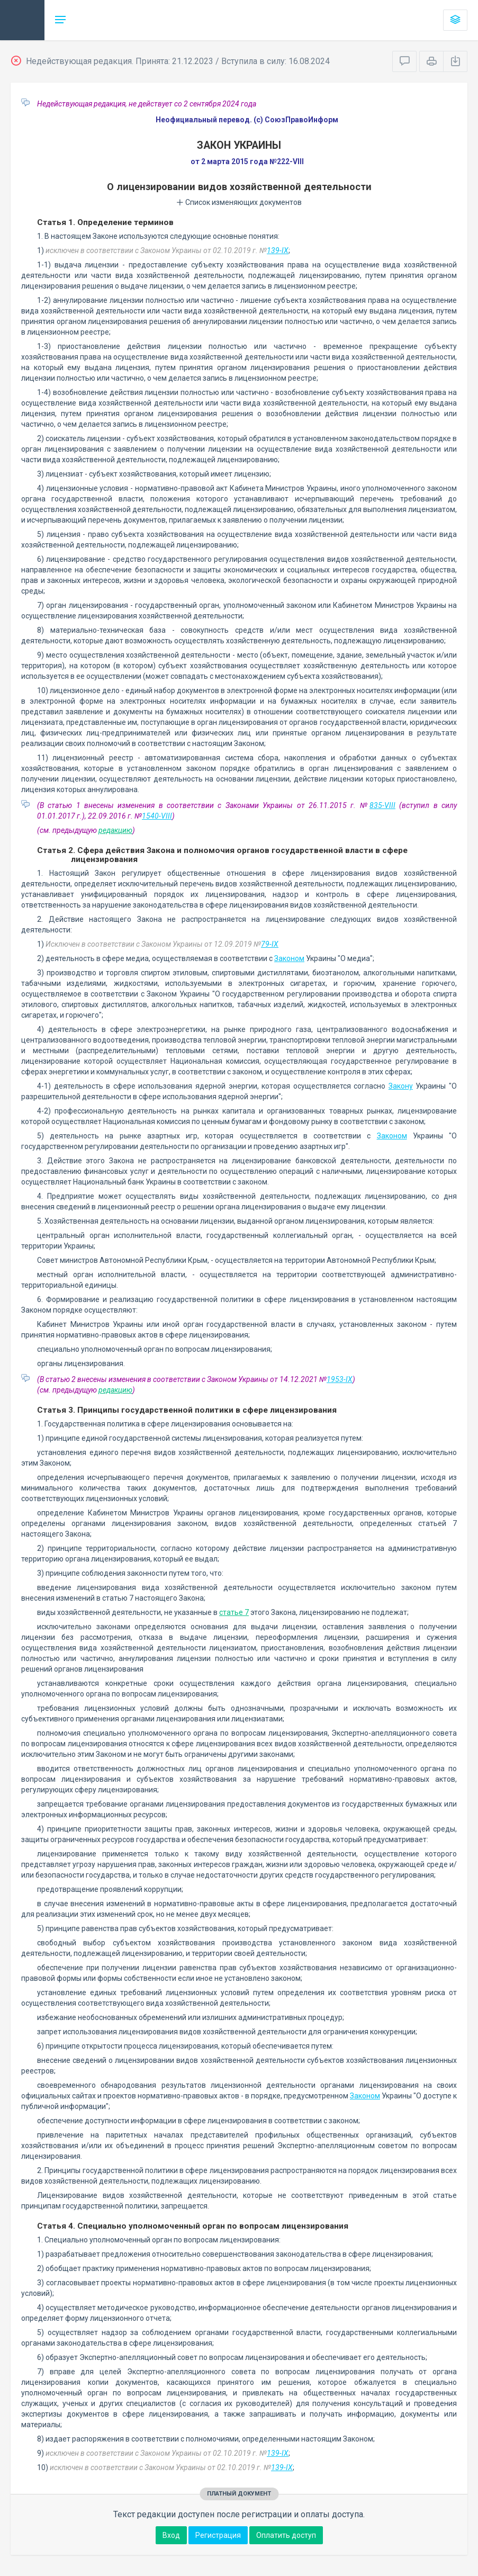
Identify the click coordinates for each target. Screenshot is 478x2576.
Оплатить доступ (286, 2535)
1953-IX (340, 1379)
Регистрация (218, 2535)
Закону (401, 1086)
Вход (171, 2535)
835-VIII (382, 805)
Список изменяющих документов (239, 202)
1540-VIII (157, 816)
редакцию (115, 830)
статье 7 (234, 1612)
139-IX (277, 250)
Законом (289, 958)
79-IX (269, 944)
